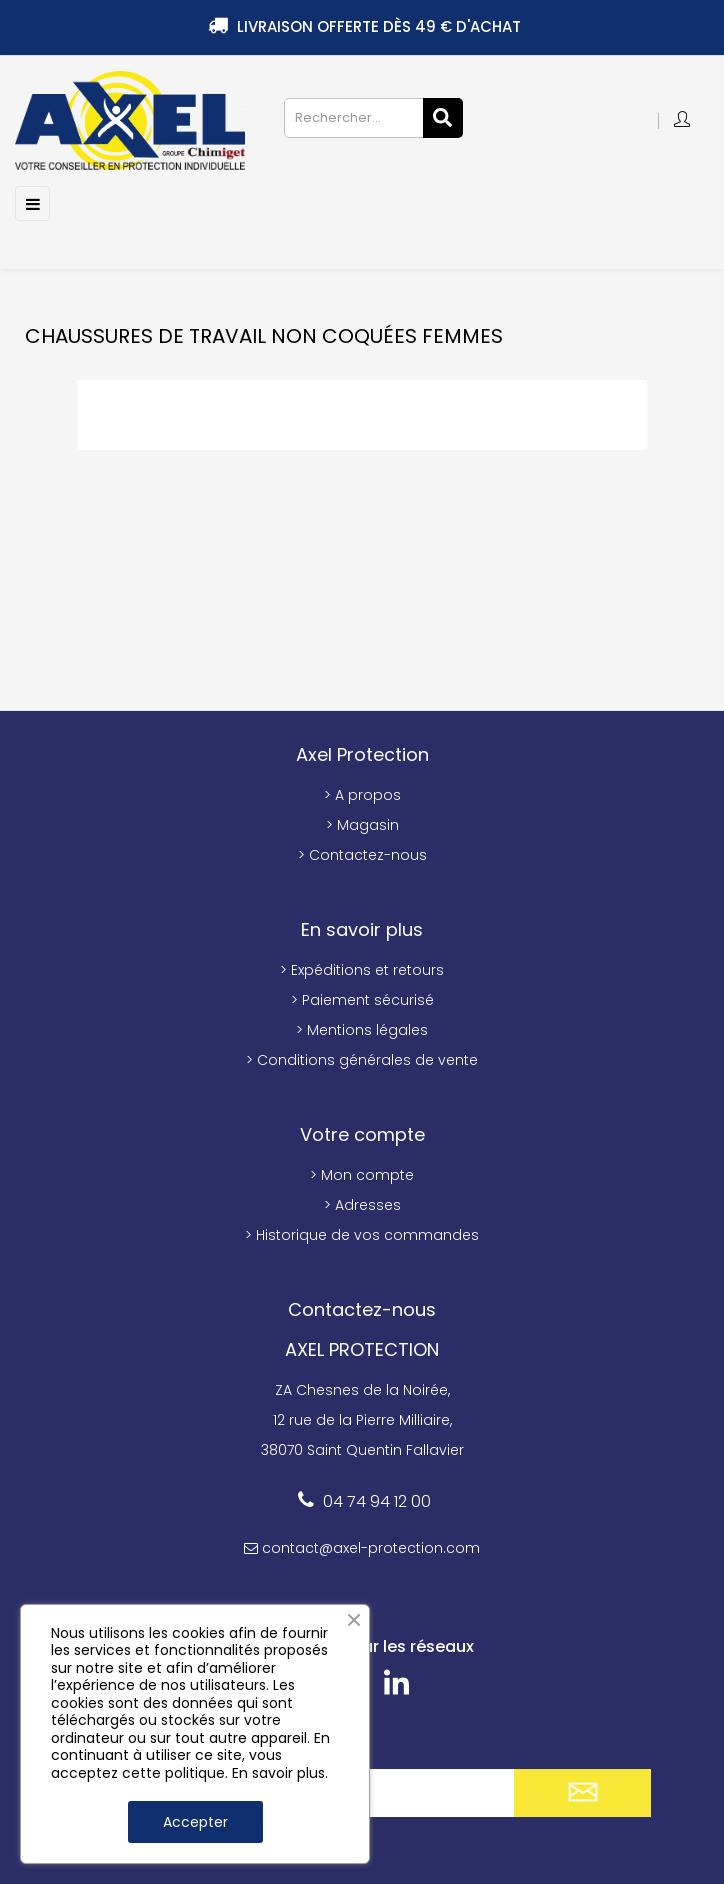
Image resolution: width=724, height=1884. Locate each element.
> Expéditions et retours (362, 970)
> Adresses (362, 1205)
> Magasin (362, 825)
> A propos (362, 795)
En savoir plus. (280, 1773)
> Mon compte (362, 1175)
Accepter (195, 1822)
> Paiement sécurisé (362, 1000)
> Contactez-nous (362, 855)
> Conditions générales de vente (362, 1060)
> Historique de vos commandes (362, 1235)
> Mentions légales (362, 1030)
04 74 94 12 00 (377, 1501)
